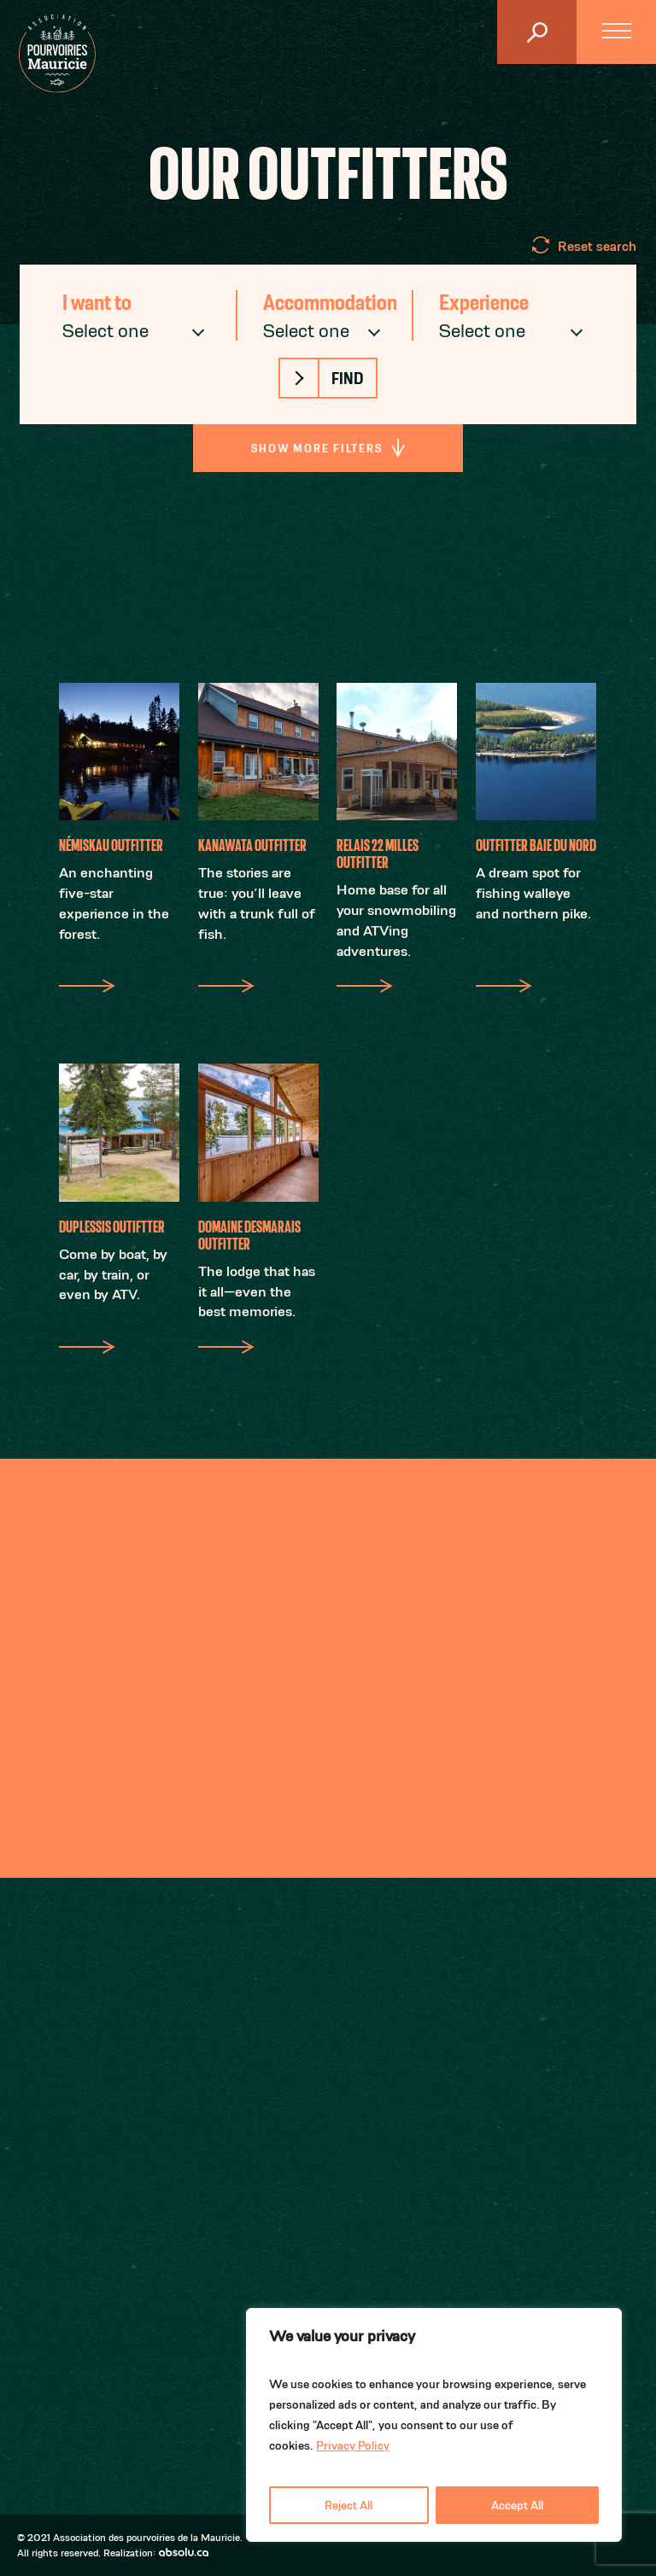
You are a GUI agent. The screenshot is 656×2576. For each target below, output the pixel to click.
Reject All (348, 2505)
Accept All (517, 2505)
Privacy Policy (353, 2445)
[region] (434, 2425)
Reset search (597, 246)
